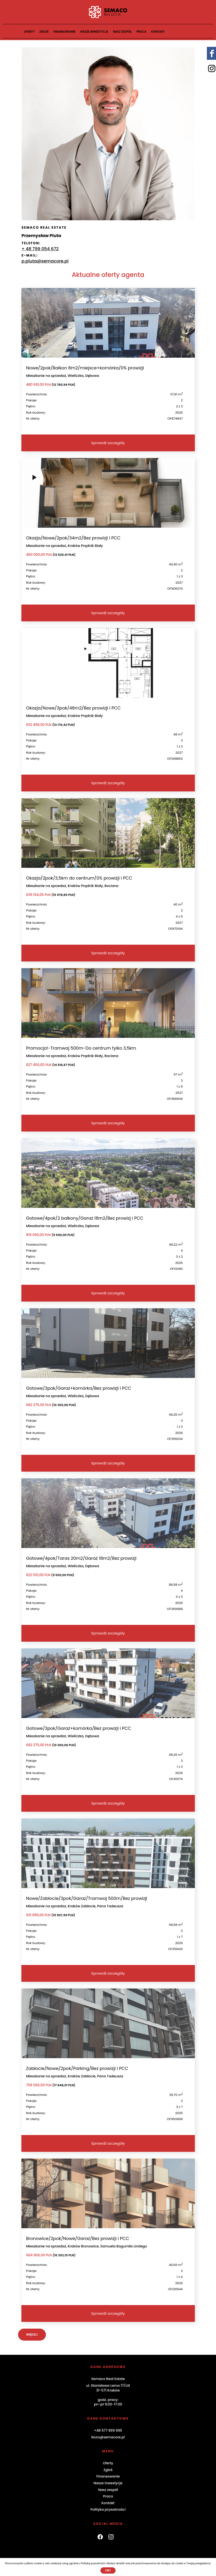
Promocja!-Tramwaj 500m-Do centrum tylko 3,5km (81, 1048)
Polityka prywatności (108, 2509)
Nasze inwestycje (94, 32)
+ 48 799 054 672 (40, 249)
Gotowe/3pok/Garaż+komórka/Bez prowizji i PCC (78, 1388)
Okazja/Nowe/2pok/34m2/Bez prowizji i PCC (73, 538)
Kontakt (158, 32)
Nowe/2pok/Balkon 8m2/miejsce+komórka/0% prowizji (85, 368)
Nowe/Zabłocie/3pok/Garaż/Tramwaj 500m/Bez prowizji (86, 1898)
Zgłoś (44, 32)
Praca (141, 32)
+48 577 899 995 (108, 2430)
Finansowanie (64, 32)
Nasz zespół (122, 32)
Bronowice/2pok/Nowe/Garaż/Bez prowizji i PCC (77, 2238)
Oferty (29, 32)
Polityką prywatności (93, 2563)
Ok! (108, 2570)
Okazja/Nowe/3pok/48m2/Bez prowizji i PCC (73, 708)
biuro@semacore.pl (108, 2437)
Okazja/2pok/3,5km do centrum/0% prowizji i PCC (79, 878)
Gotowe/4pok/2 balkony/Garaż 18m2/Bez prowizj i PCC (84, 1218)
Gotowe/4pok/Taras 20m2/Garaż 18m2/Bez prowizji (81, 1558)
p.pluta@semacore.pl (45, 261)
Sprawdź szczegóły (108, 442)
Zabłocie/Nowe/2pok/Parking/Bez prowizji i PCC (77, 2068)
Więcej (32, 2334)
